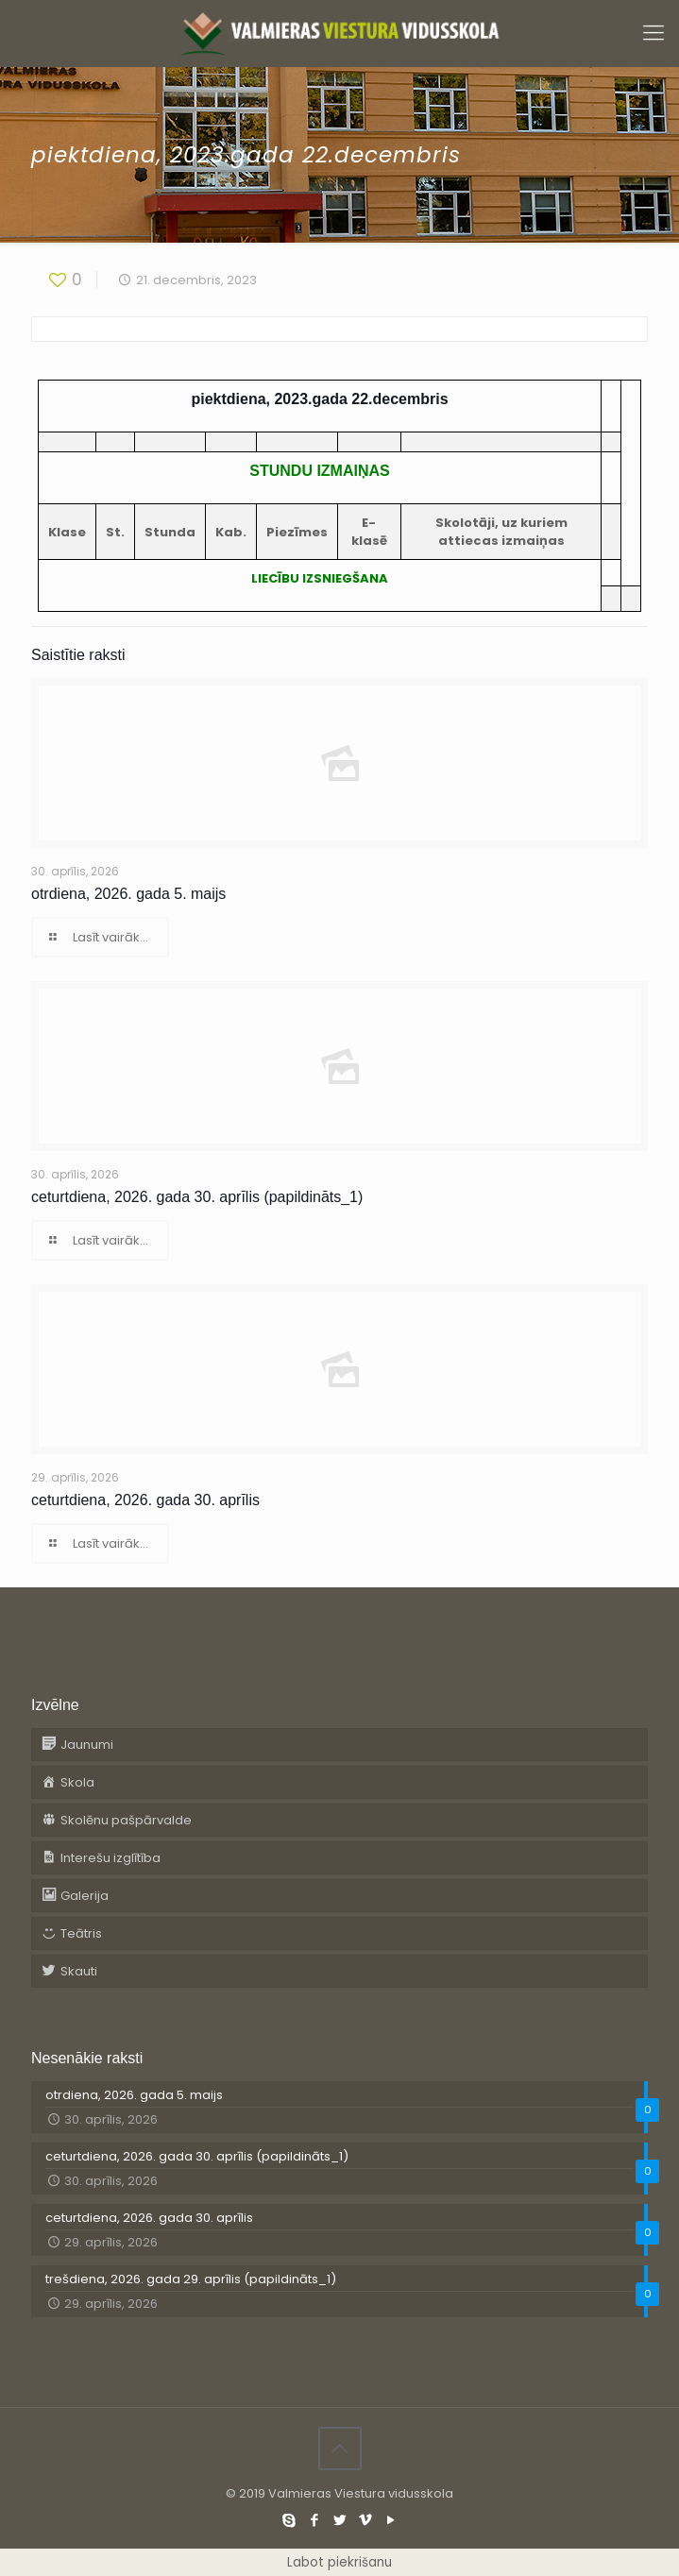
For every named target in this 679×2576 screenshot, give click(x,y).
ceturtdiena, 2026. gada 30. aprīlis (145, 1500)
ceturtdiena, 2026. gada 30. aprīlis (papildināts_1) (197, 1197)
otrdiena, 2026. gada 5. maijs (128, 894)
